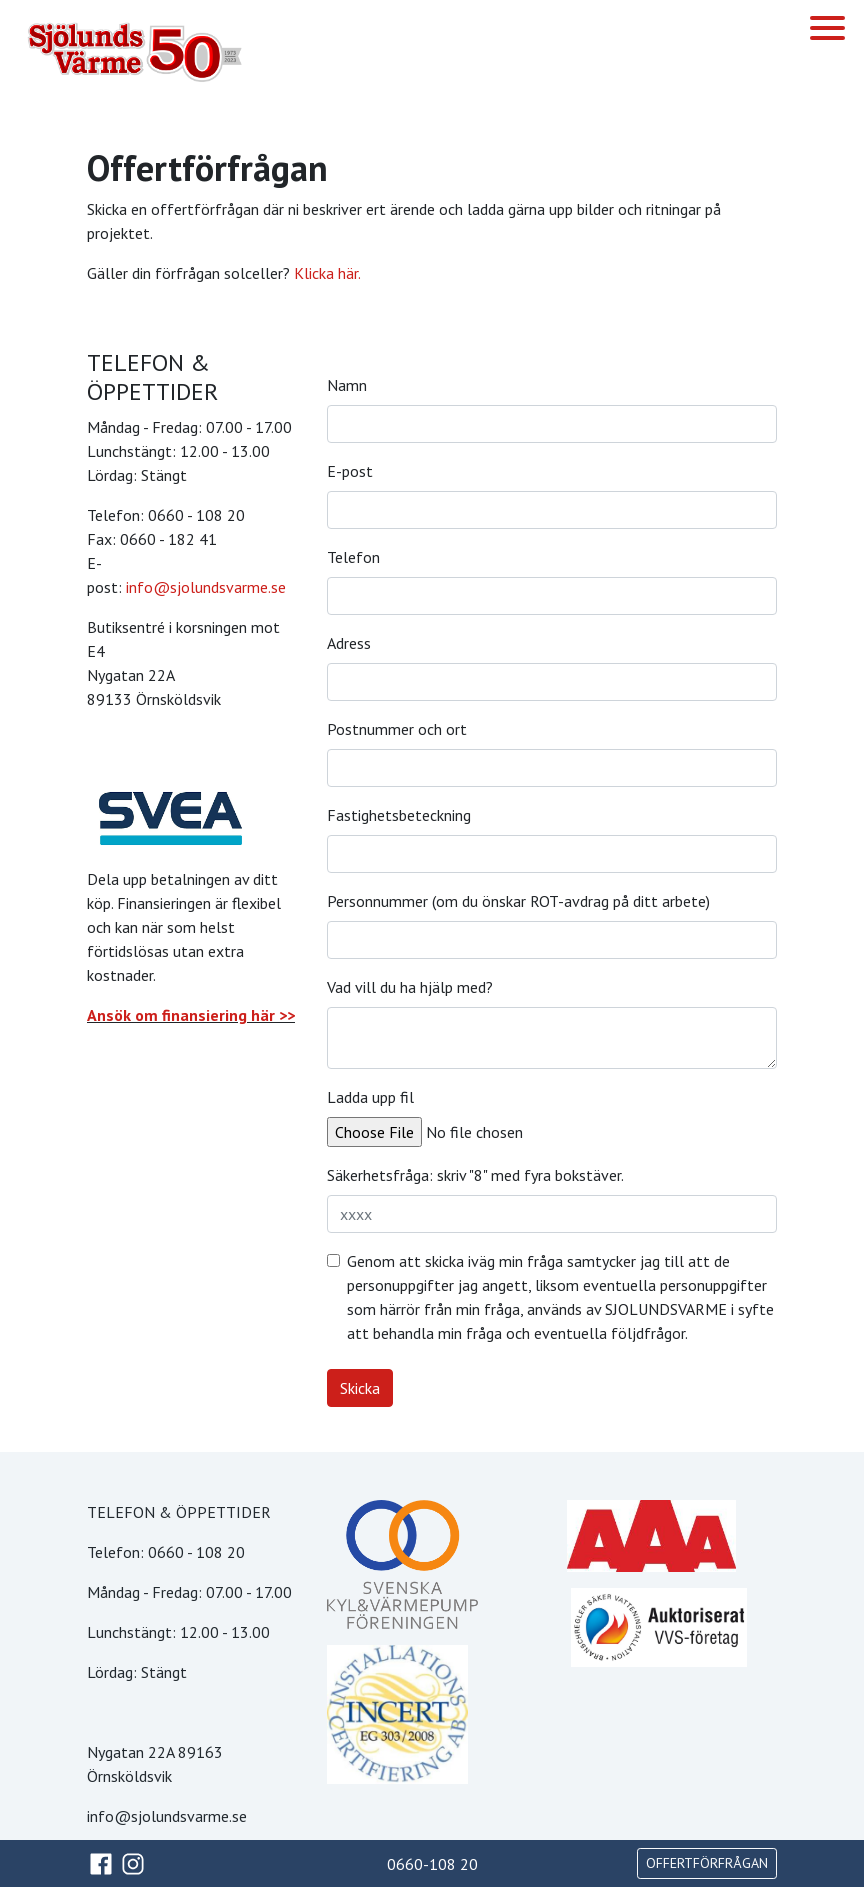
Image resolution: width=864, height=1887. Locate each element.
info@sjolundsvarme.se (206, 587)
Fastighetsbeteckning (399, 815)
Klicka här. (327, 273)
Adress (349, 643)
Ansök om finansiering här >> (191, 1015)
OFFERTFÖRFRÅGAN (707, 1863)
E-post (350, 471)
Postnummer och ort (397, 729)
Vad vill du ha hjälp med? (410, 987)
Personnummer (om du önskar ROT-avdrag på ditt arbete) (518, 901)
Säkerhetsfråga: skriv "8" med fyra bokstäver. (475, 1175)
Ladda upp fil (370, 1097)
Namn (347, 385)
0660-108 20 (432, 1864)
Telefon (353, 557)
